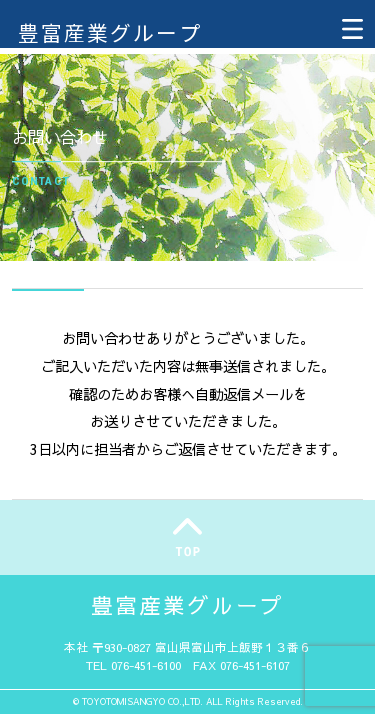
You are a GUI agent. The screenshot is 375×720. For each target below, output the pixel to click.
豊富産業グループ (110, 32)
